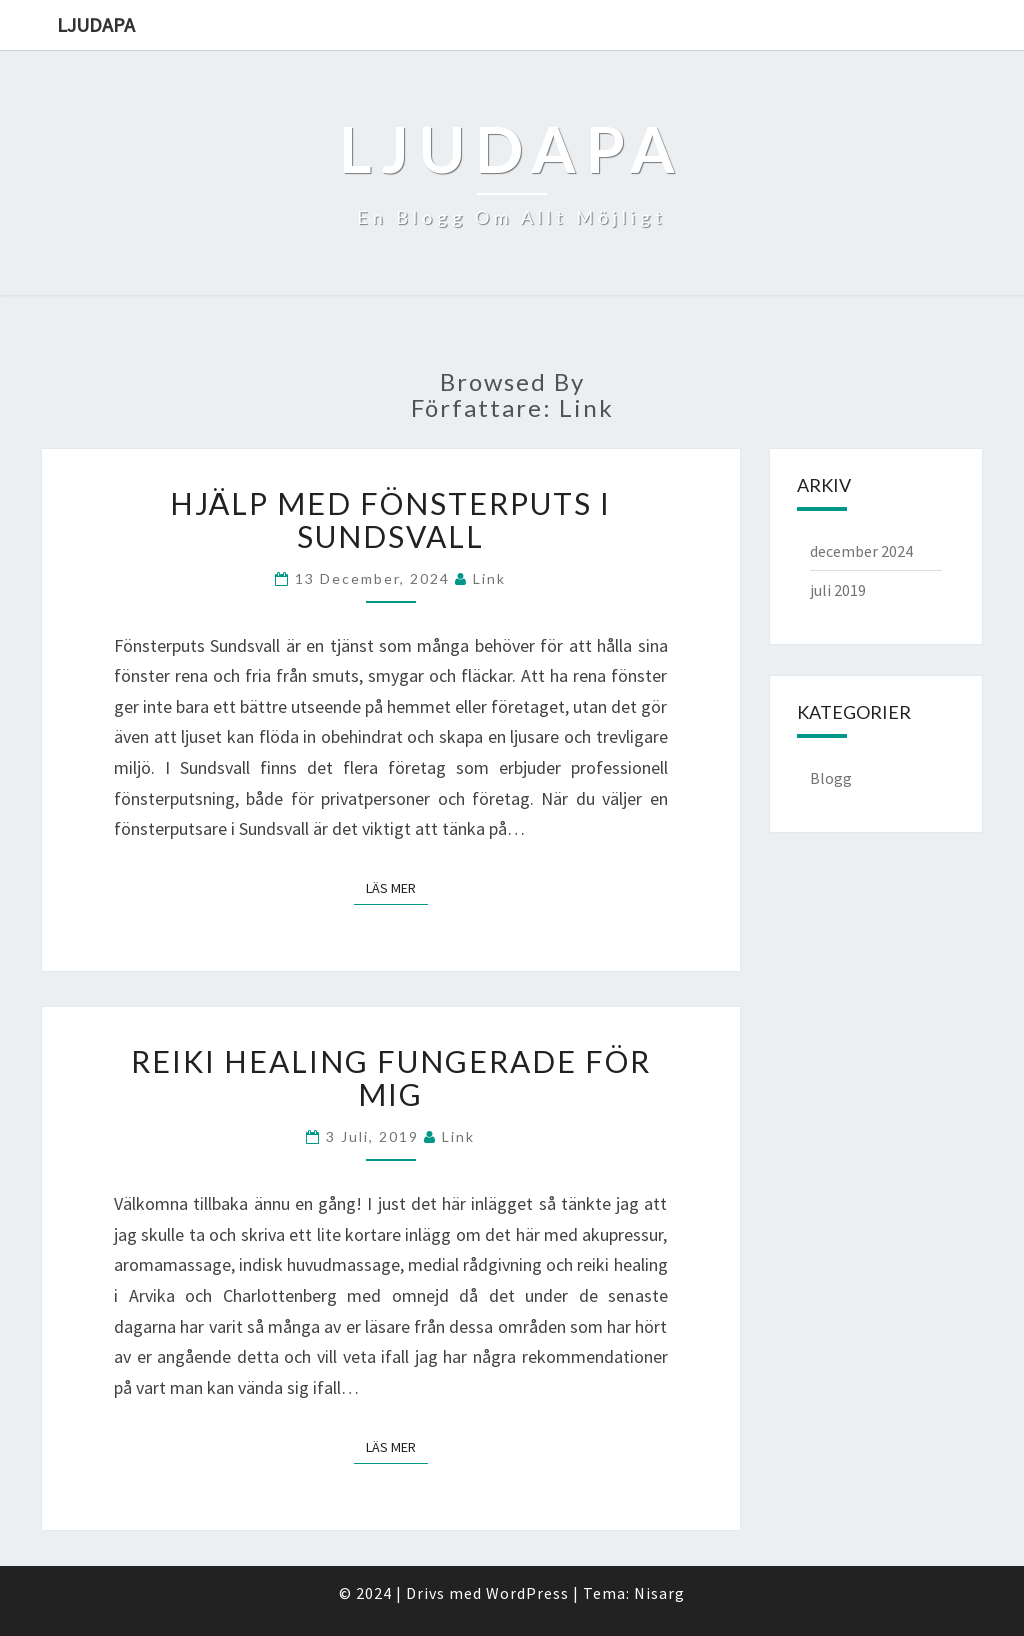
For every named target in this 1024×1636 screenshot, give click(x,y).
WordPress (527, 1593)
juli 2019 (838, 590)
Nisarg (659, 1593)
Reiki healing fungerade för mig (391, 1077)
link (489, 578)
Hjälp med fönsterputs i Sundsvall (390, 519)
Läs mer (397, 887)
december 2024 (861, 551)
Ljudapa (96, 24)
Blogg (831, 778)
